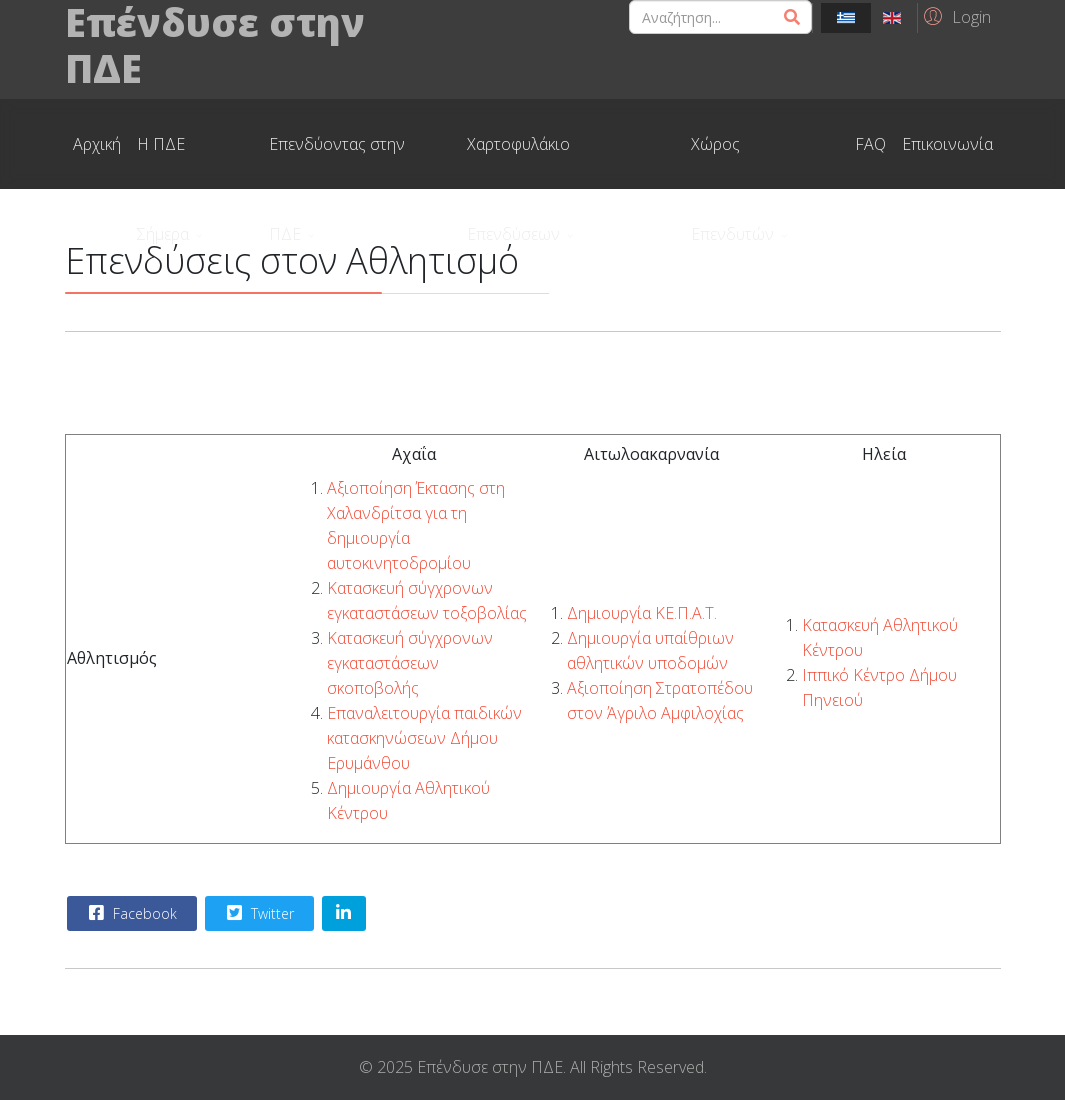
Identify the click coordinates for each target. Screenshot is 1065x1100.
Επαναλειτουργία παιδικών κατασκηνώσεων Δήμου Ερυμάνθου (424, 738)
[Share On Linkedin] (344, 913)
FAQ (870, 144)
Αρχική (97, 144)
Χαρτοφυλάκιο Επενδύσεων (518, 161)
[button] (954, 16)
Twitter (258, 913)
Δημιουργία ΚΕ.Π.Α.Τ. (642, 613)
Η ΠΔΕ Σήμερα (163, 161)
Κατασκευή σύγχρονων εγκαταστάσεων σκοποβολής (410, 663)
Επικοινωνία (947, 144)
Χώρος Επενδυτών (732, 161)
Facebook (131, 913)
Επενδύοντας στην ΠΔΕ (337, 161)
